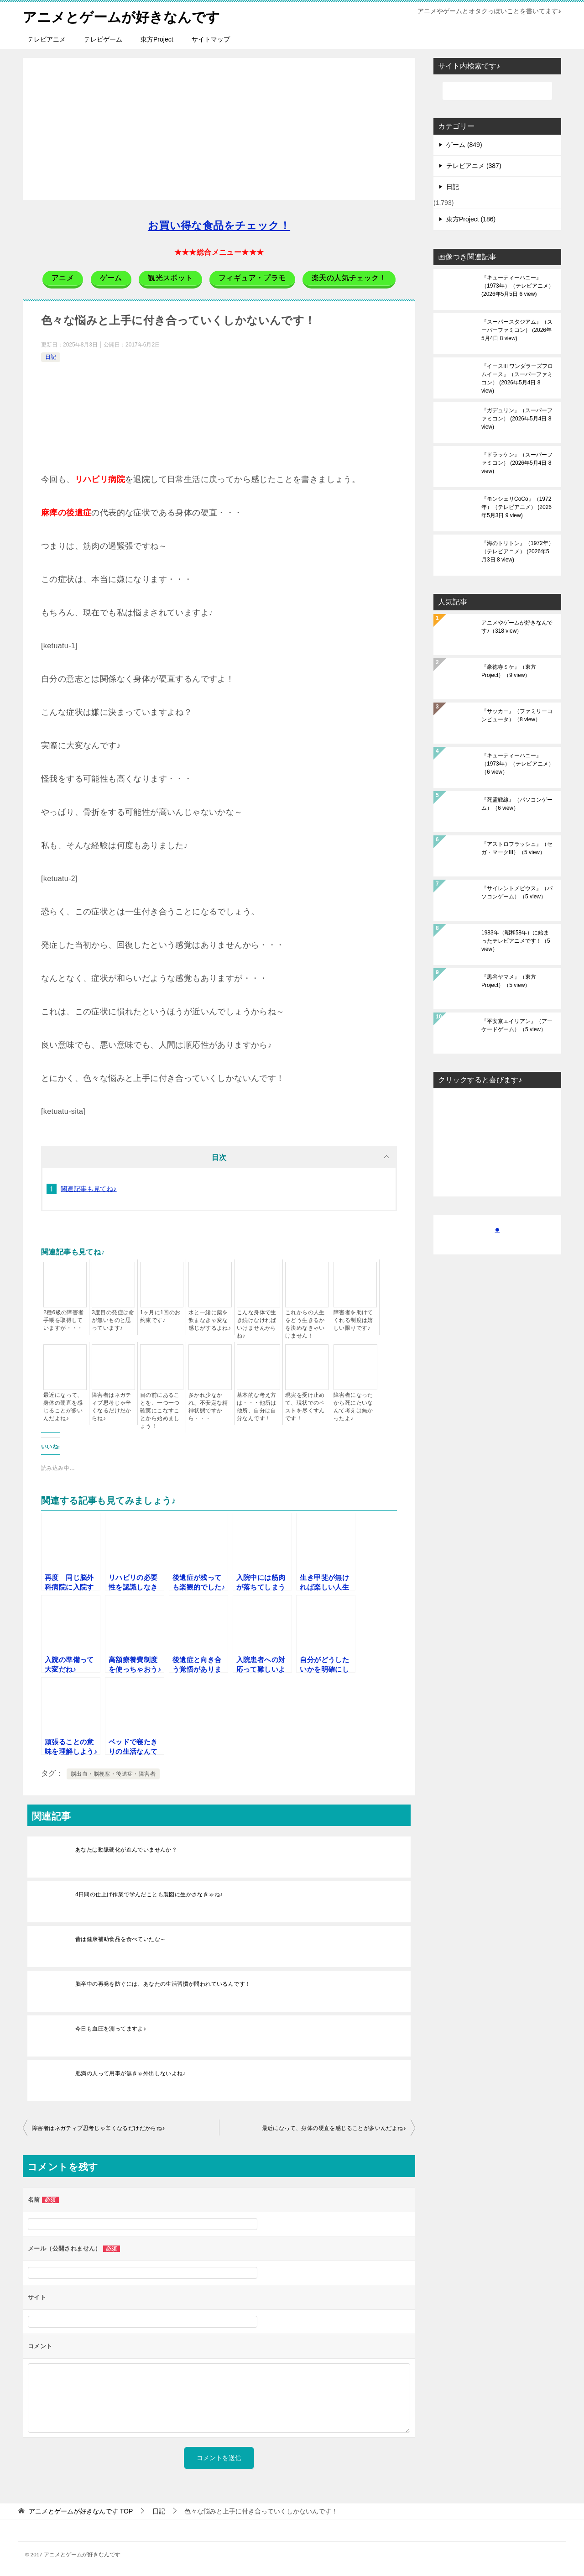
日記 (50, 356)
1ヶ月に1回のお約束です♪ (160, 1316)
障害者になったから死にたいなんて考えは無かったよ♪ (353, 1406)
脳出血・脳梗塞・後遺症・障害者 (113, 1773)
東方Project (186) (470, 219)
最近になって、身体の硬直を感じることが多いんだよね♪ (63, 1406)
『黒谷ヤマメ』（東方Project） (508, 980)
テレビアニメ (46, 38)
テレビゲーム (103, 38)
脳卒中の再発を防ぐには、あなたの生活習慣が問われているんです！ (162, 1983)
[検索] (497, 90)
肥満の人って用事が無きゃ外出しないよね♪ (130, 2073)
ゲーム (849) (464, 144)
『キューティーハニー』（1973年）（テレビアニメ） (517, 285)
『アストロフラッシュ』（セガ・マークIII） (517, 847)
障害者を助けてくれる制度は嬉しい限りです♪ (353, 1320)
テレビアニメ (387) (473, 165)
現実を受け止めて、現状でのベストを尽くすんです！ (305, 1406)
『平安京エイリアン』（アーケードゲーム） (517, 1025)
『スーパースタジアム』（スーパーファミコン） (517, 329)
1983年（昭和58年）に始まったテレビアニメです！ (515, 940)
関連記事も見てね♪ (89, 1188)
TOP (81, 2511)
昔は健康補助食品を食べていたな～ (120, 1939)
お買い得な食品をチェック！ (219, 225)
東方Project (157, 38)
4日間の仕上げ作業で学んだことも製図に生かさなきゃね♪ (149, 1894)
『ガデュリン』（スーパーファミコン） (517, 418)
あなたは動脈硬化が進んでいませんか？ (126, 1849)
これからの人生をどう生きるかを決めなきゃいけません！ (305, 1323)
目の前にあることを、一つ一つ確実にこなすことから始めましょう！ (160, 1410)
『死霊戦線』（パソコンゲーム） (517, 803)
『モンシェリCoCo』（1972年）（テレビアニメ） (516, 506)
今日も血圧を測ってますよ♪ (110, 2028)
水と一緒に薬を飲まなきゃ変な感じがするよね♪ (209, 1320)
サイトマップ (211, 38)
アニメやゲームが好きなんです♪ (517, 626)
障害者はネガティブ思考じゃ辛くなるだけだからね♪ (111, 1406)
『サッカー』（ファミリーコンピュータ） (517, 715)
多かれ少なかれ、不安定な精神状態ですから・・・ (208, 1406)
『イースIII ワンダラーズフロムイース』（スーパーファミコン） (517, 377)
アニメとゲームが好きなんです (121, 15)
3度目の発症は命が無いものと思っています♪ (113, 1320)
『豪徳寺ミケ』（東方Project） (508, 670)
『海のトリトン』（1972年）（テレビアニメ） (517, 551)
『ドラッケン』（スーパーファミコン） (517, 462)
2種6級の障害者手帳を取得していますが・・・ (63, 1320)
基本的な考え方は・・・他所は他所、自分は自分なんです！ (256, 1406)
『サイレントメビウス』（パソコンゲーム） (517, 892)
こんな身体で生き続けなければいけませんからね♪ (256, 1323)
